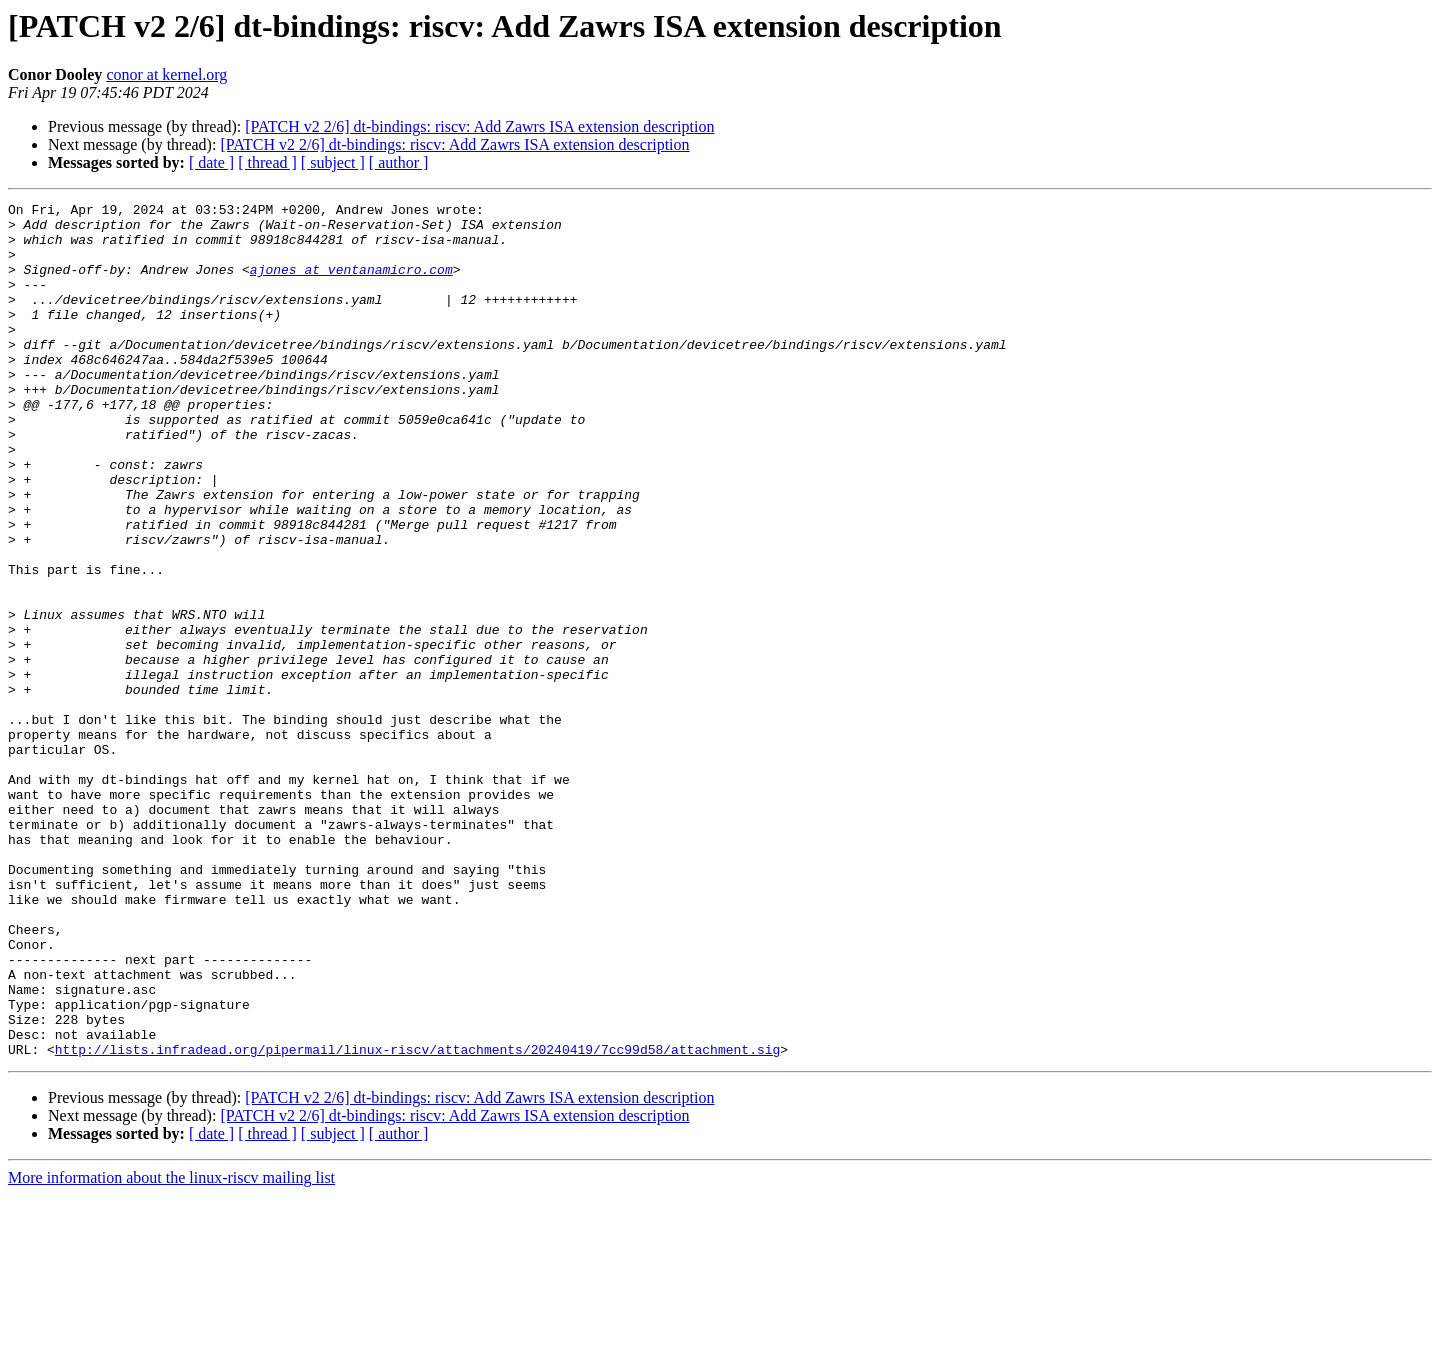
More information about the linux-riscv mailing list (171, 1348)
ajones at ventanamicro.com (351, 284)
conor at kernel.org (166, 74)
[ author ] (399, 162)
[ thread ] (267, 162)
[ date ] (211, 162)
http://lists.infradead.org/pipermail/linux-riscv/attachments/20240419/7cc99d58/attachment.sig (417, 1220)
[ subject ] (333, 162)
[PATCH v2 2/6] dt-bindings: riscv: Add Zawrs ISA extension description (479, 126)
